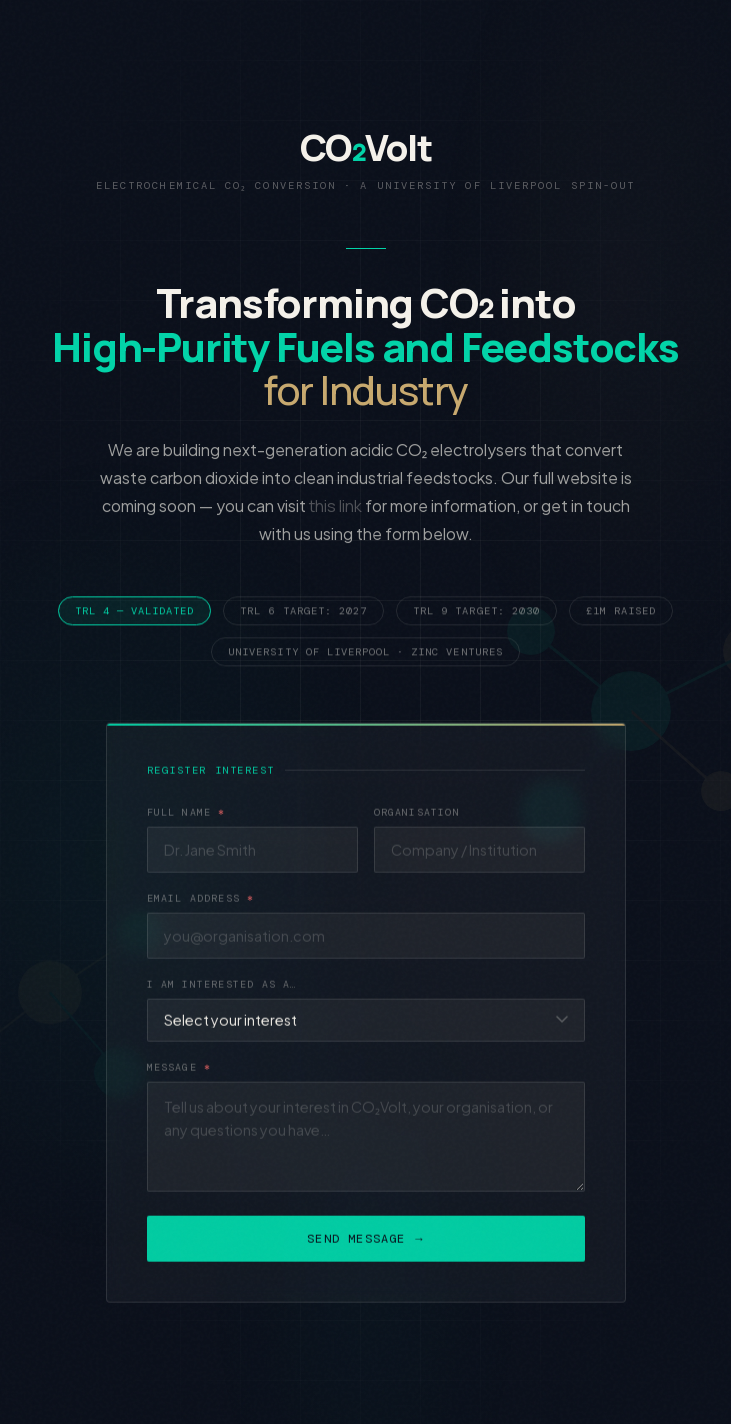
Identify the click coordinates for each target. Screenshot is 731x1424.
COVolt (366, 146)
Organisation (417, 815)
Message (179, 1071)
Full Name (186, 815)
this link (335, 507)
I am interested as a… (222, 987)
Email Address (201, 901)
